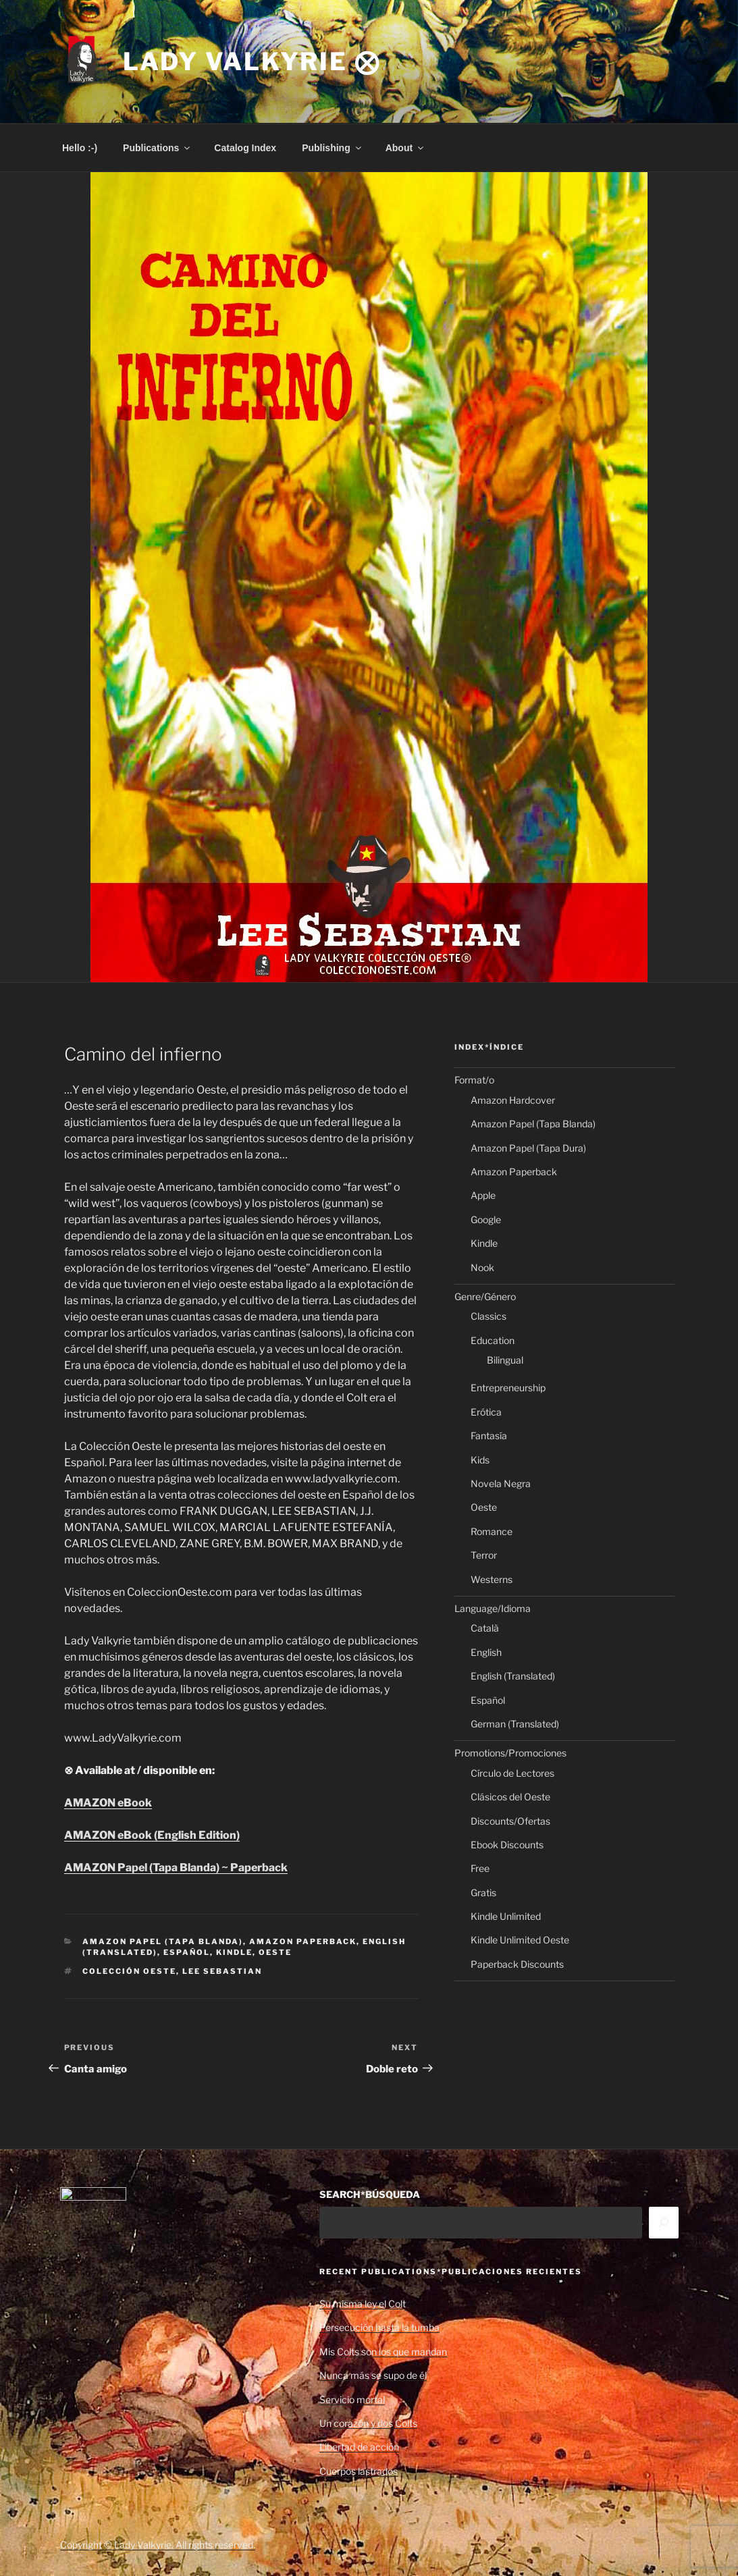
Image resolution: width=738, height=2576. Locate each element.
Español (186, 1952)
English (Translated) (513, 1676)
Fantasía (489, 1435)
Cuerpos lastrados (358, 2471)
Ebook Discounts (507, 1844)
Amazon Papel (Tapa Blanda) (162, 1941)
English (486, 1652)
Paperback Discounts (517, 1964)
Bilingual (505, 1360)
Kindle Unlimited (506, 1916)
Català (485, 1628)
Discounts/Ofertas (510, 1821)
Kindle (234, 1952)
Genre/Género (485, 1296)
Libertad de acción (359, 2446)
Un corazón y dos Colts (368, 2423)
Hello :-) (79, 147)
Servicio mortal (352, 2399)
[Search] (664, 2222)
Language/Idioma (492, 1608)
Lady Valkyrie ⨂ (252, 61)
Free (480, 1868)
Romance (491, 1531)
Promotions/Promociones (510, 1753)
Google (486, 1219)
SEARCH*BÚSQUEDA (369, 2194)
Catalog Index (245, 147)
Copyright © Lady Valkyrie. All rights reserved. (157, 2544)
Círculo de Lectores (512, 1773)
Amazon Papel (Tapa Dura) (528, 1148)
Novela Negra (501, 1483)
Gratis (483, 1892)
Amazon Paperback (303, 1941)
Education (493, 1340)
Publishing (332, 147)
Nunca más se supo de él (373, 2375)
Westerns (491, 1579)
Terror (484, 1555)
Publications (157, 147)
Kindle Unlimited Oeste (520, 1940)
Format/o (474, 1079)
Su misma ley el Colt (362, 2303)
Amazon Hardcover (513, 1100)
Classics (488, 1316)
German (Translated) (515, 1723)
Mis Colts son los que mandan (383, 2351)
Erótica (486, 1412)
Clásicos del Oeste (510, 1796)
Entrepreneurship (508, 1387)
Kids (480, 1460)
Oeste (275, 1952)
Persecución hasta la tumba (379, 2327)
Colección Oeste (129, 1971)
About (405, 147)
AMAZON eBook (108, 1802)
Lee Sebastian (222, 1971)
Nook (482, 1267)
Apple (483, 1195)
